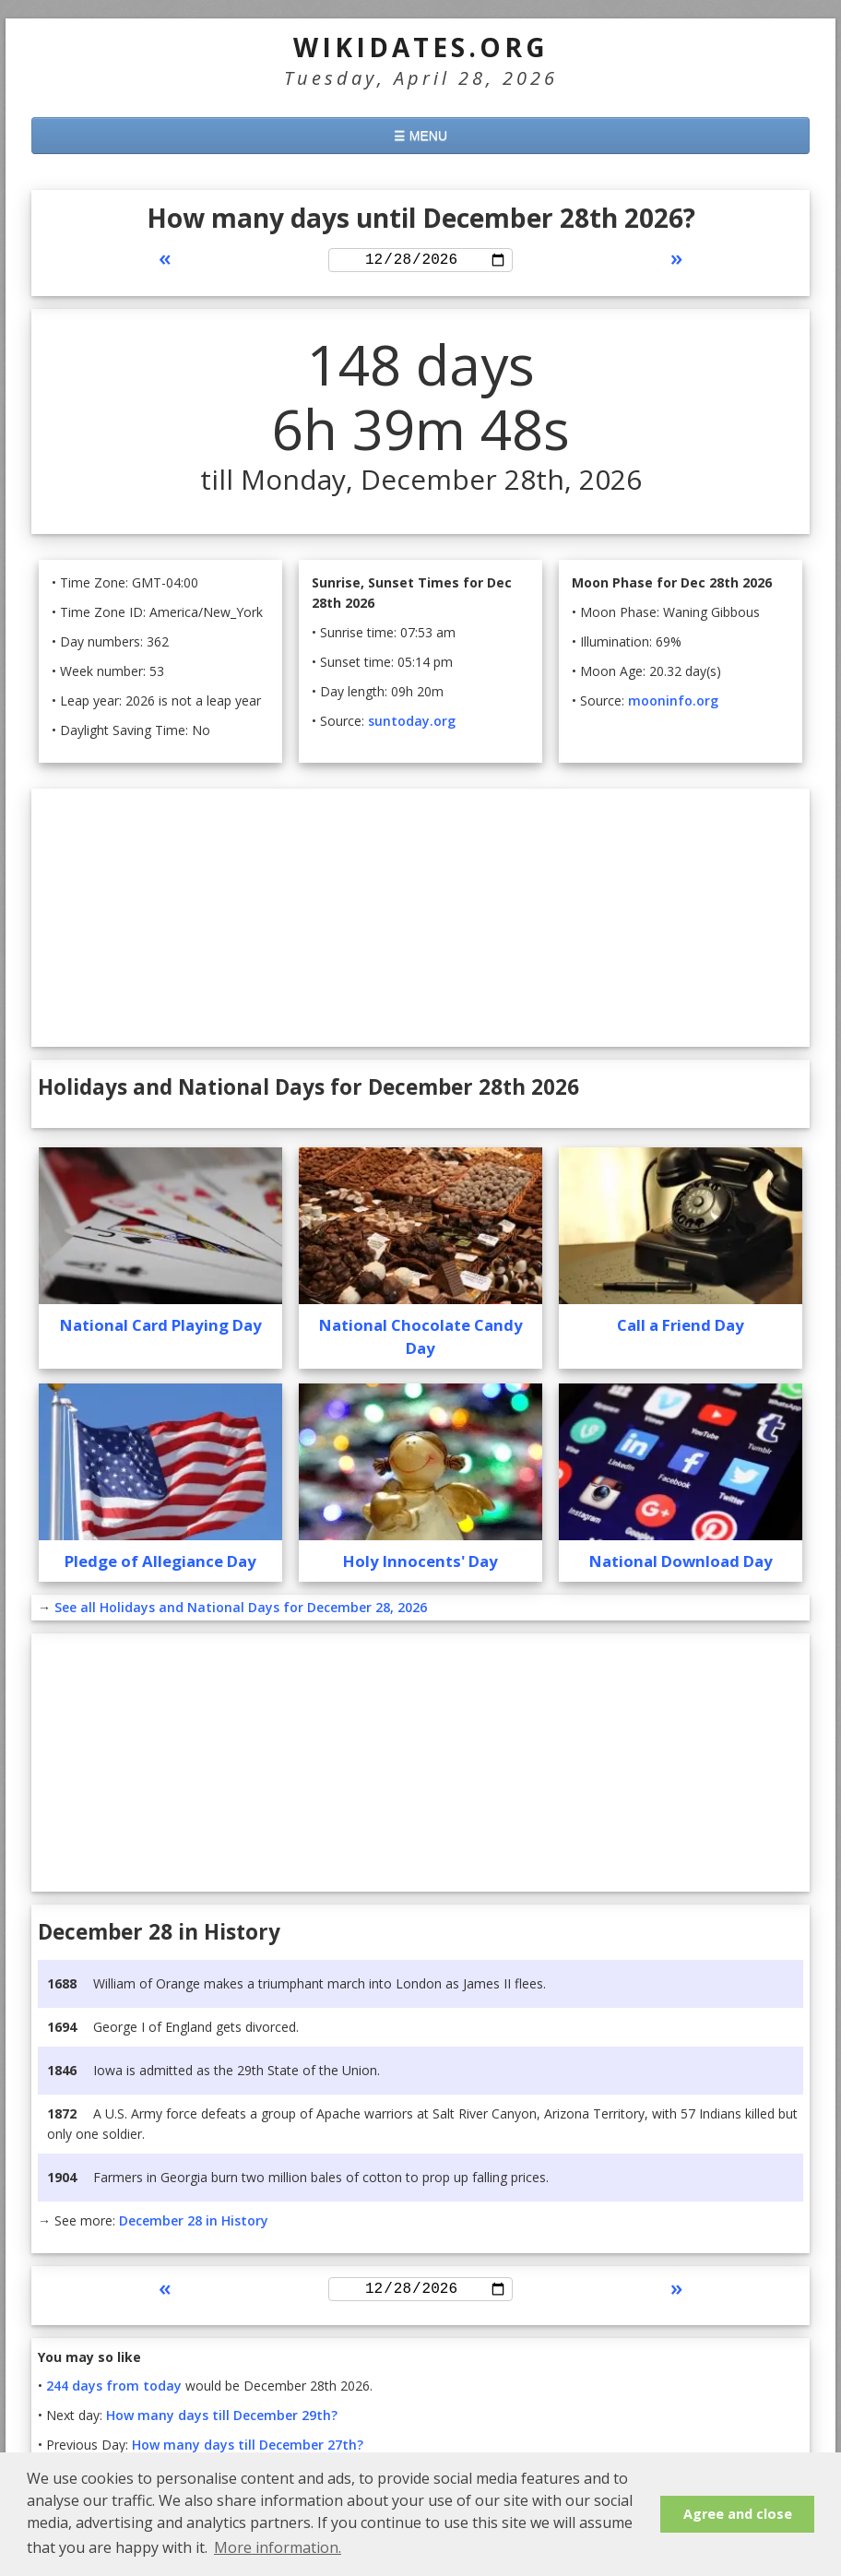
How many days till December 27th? (247, 2451)
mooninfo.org (673, 703)
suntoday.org (412, 723)
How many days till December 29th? (222, 2421)
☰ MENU (420, 135)
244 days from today (114, 2392)
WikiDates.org (421, 47)
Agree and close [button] (737, 2514)
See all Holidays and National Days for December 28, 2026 (240, 1610)
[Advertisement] (420, 920)
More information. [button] (277, 2547)
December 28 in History (193, 2223)
